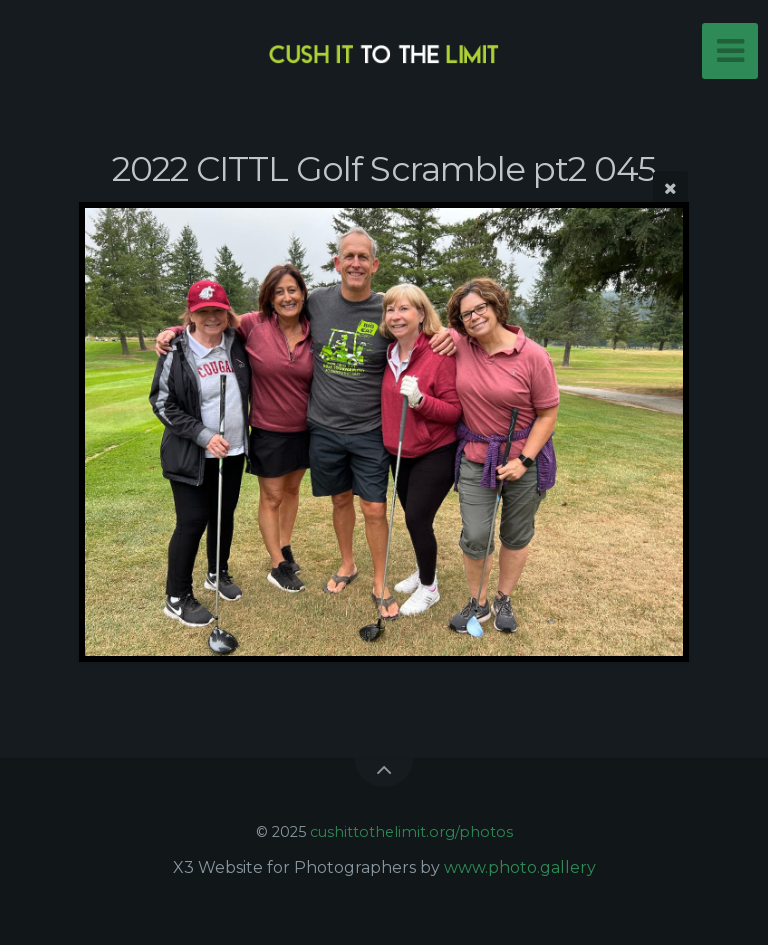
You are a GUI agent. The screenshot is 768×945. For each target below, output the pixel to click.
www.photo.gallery (520, 867)
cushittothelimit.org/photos (411, 832)
